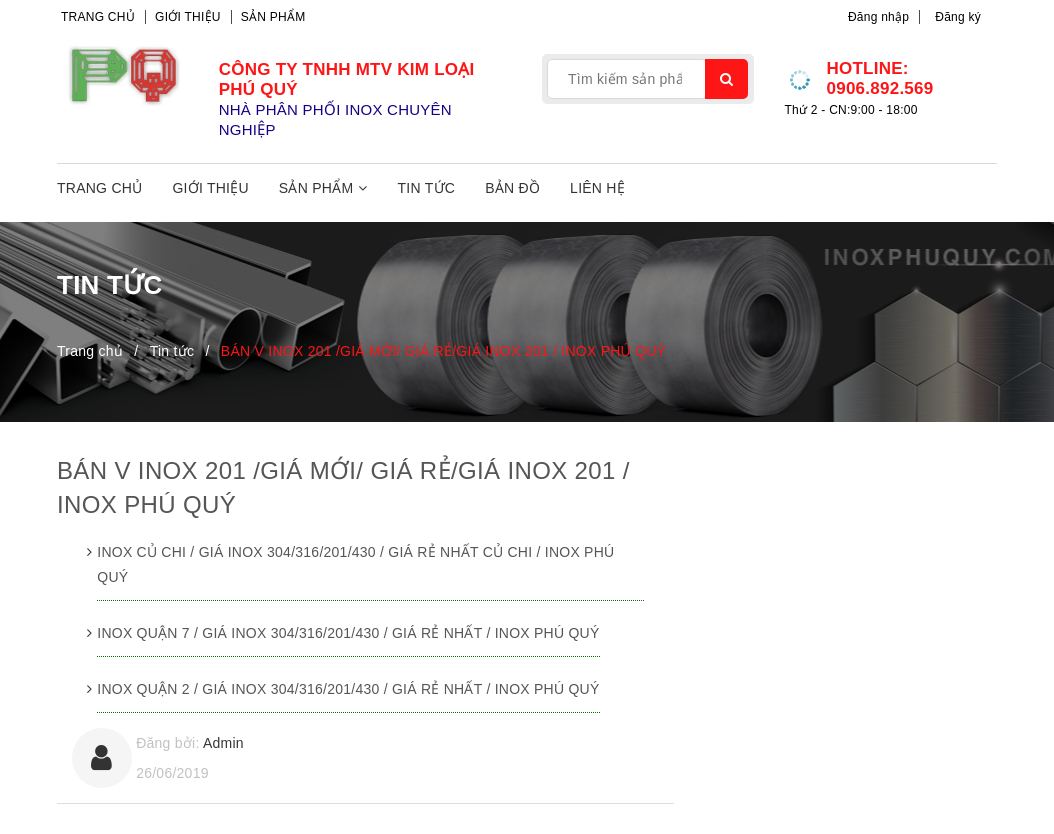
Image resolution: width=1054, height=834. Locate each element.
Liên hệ (597, 188)
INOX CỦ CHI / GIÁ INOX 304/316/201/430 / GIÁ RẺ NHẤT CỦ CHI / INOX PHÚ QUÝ (355, 564)
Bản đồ (512, 188)
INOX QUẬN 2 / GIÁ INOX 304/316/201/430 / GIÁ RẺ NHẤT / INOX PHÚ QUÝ (348, 689)
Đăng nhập (878, 17)
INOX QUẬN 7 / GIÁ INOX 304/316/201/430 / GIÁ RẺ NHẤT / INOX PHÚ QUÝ (348, 633)
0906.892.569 (879, 88)
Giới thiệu (188, 17)
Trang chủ (98, 17)
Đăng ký (958, 17)
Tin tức (427, 188)
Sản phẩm (273, 17)
